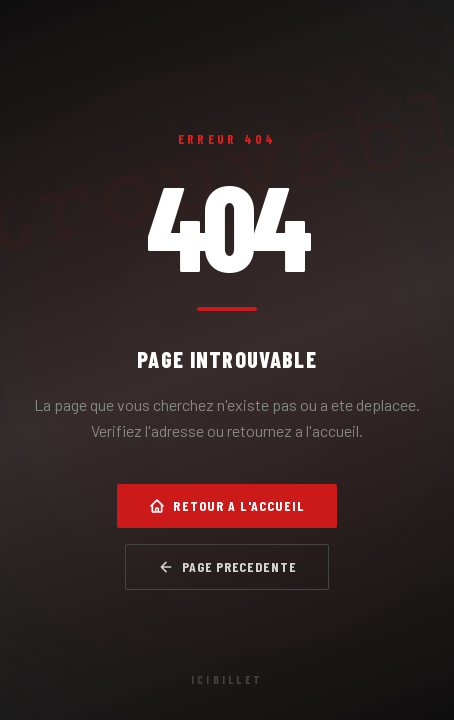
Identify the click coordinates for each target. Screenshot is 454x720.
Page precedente (227, 566)
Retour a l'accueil (226, 505)
